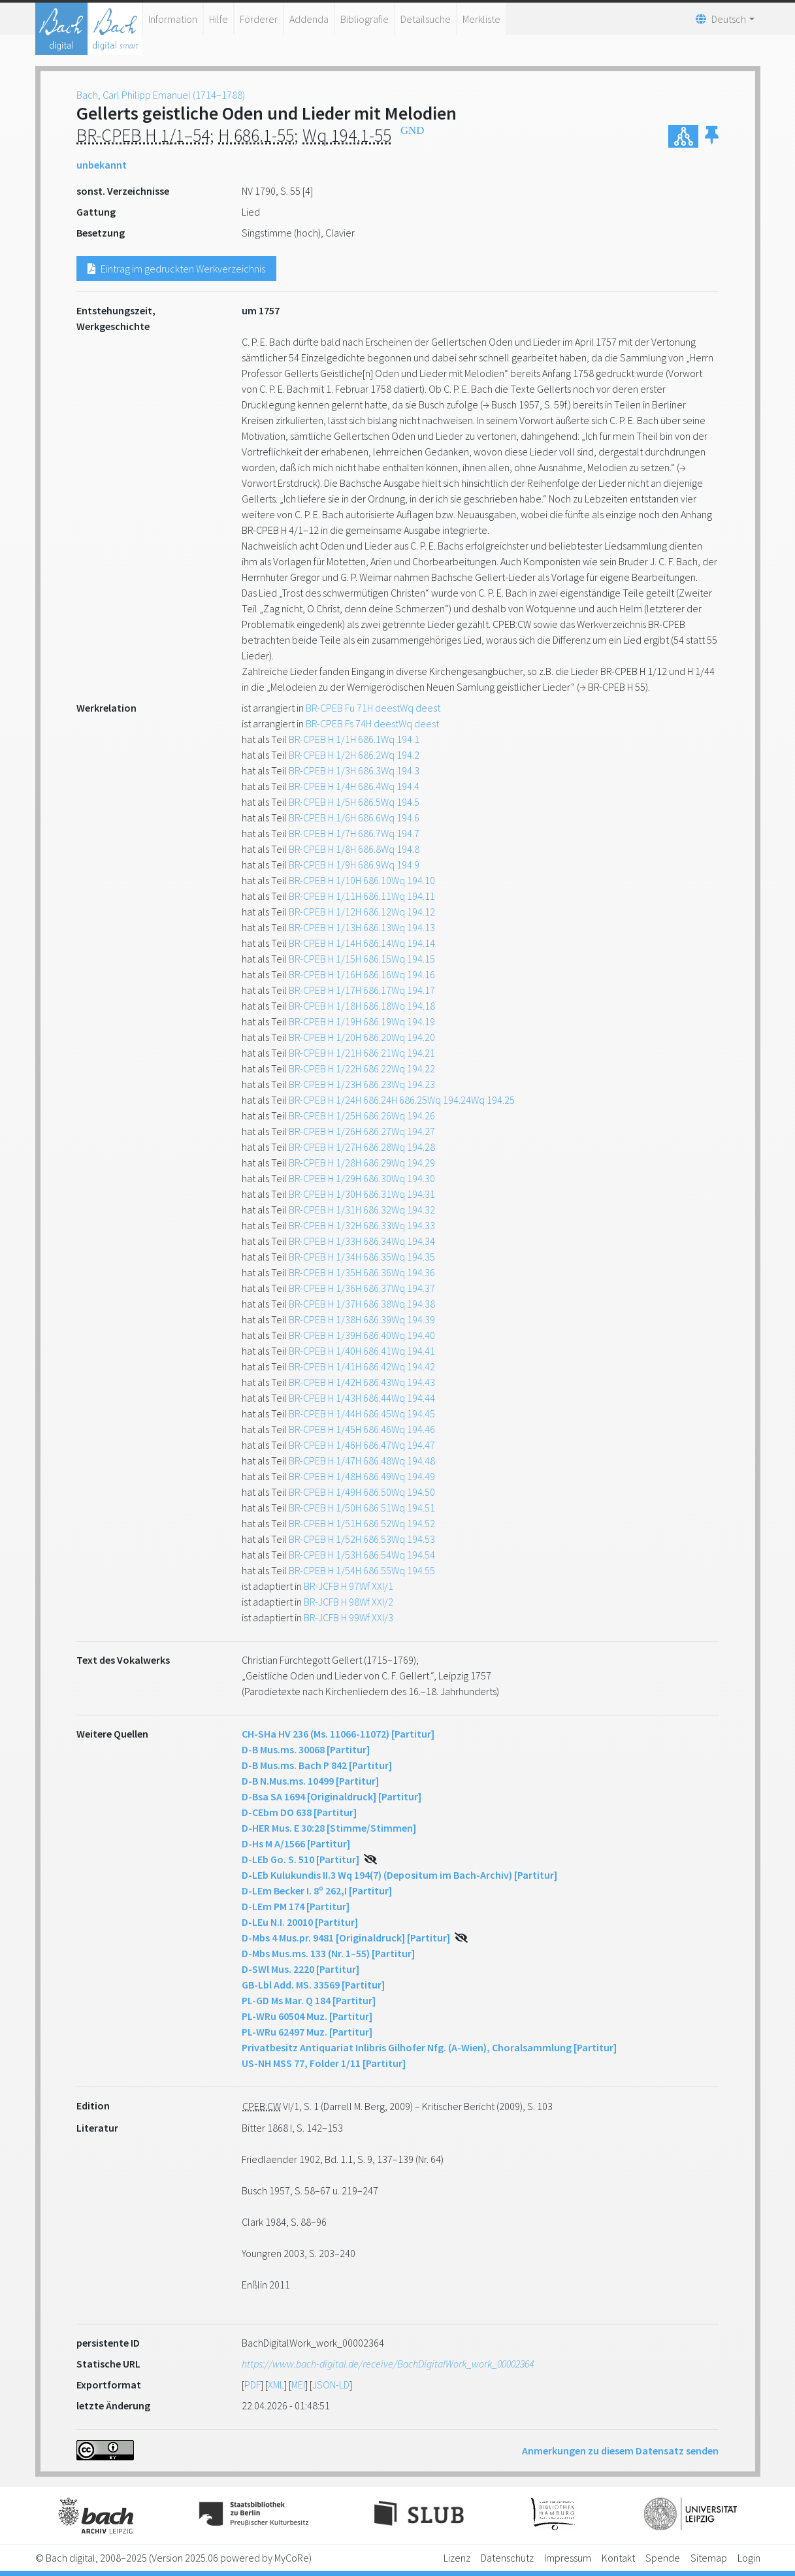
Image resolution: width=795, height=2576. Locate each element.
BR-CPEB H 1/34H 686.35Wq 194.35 (362, 1256)
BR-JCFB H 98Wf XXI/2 (348, 1601)
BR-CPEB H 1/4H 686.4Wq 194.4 (354, 786)
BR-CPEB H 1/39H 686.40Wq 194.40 (362, 1335)
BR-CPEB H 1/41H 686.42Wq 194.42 (362, 1366)
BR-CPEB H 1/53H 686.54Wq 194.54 (362, 1554)
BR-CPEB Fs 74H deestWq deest (372, 723)
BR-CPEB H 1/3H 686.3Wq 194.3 (354, 770)
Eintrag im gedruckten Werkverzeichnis (176, 268)
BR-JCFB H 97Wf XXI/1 (348, 1586)
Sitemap (708, 2557)
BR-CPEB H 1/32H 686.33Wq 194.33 (362, 1225)
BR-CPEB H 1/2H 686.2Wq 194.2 (354, 754)
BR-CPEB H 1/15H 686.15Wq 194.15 (362, 958)
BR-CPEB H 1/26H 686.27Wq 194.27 (362, 1131)
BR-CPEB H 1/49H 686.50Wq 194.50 (362, 1491)
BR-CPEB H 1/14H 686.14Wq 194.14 (362, 942)
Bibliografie (364, 18)
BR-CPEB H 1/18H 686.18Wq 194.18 (362, 1005)
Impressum (567, 2557)
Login (749, 2557)
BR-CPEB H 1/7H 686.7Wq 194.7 (354, 833)
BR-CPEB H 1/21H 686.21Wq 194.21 (362, 1052)
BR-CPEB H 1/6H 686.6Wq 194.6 (354, 817)
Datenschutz (507, 2557)
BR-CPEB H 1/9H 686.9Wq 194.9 (354, 864)
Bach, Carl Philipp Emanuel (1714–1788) (160, 94)
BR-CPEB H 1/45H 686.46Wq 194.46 (362, 1429)
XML (276, 2384)
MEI (298, 2384)
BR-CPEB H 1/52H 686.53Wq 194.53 (362, 1538)
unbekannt (101, 164)
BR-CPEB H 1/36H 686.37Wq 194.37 (362, 1288)
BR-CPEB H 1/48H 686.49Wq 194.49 (362, 1476)
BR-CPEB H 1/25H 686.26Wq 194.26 (362, 1115)
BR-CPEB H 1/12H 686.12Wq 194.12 (362, 911)
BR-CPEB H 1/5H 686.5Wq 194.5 (354, 801)
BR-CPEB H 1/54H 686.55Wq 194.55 (362, 1570)
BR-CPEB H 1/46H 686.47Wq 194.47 (362, 1444)
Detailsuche (425, 18)
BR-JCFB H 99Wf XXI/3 (348, 1617)
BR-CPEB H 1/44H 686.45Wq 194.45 (362, 1413)
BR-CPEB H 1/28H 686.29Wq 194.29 (362, 1162)
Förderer (259, 18)
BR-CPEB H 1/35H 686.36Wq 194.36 (362, 1272)
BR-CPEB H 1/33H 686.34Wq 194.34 (362, 1240)
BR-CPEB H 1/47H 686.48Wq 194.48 (362, 1460)
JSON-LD (330, 2384)
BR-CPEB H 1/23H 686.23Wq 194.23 (362, 1084)
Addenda (309, 18)
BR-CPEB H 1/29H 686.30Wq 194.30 (362, 1178)
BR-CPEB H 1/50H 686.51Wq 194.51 (362, 1507)
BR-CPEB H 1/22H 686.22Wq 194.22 (362, 1068)
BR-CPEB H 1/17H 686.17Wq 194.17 (362, 990)
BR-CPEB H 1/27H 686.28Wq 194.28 (362, 1146)
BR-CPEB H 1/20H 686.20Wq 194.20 (362, 1037)
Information (172, 18)
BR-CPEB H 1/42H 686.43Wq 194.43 (362, 1382)
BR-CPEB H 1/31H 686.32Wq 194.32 (362, 1209)
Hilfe (218, 18)
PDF (252, 2384)
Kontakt (618, 2557)
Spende (662, 2557)
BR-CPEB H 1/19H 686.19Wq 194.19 (362, 1021)
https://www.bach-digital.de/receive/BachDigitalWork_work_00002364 (388, 2363)
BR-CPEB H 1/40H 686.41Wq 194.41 (362, 1350)
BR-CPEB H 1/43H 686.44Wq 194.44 (362, 1397)
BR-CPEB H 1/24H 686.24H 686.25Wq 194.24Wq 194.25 (402, 1099)
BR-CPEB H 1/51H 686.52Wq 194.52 (362, 1523)
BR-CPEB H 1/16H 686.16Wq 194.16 (362, 974)
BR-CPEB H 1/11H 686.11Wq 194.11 (362, 895)
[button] (712, 136)
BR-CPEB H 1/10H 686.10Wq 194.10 (362, 880)
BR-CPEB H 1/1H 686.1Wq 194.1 (354, 739)
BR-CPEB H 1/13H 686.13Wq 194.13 (362, 927)
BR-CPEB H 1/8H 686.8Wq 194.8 (354, 848)
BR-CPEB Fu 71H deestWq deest (373, 707)
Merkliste (481, 18)
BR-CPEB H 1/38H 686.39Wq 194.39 (362, 1319)
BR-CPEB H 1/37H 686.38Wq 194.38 (362, 1303)
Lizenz (457, 2557)
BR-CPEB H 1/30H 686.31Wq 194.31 (362, 1193)
